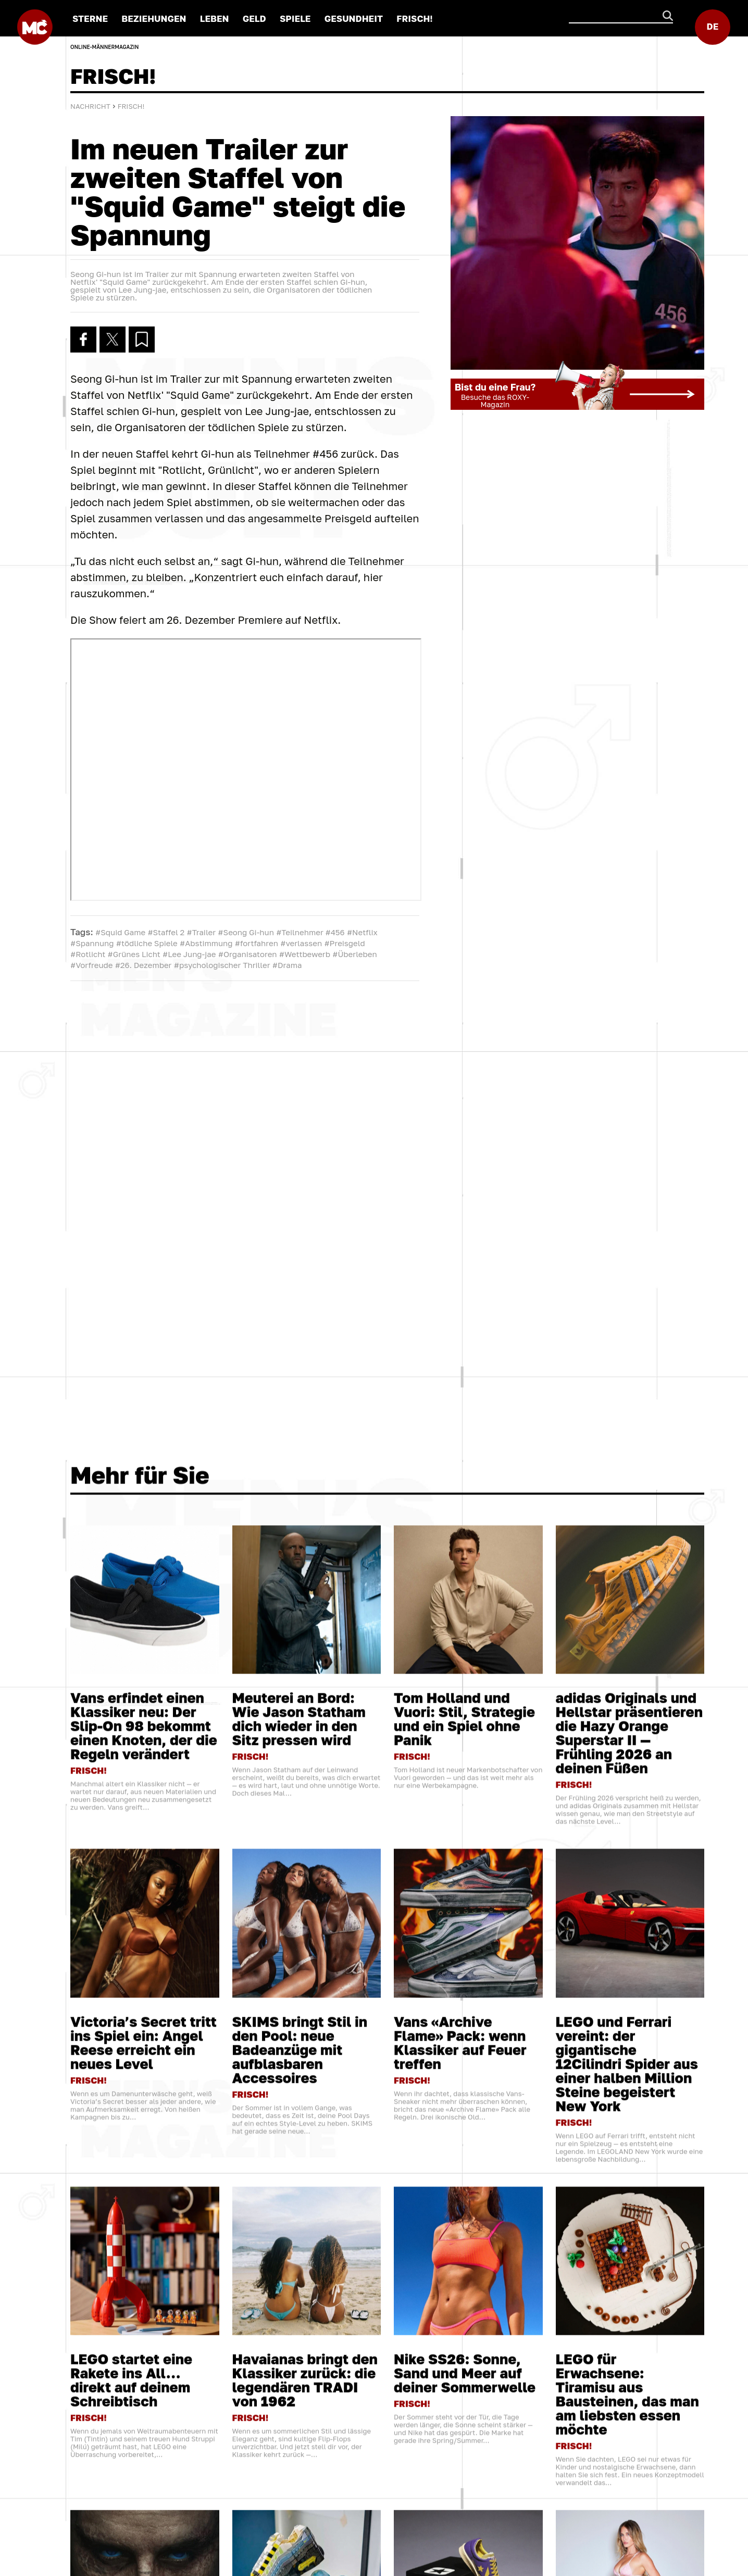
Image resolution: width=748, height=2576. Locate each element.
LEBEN (214, 18)
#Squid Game (120, 932)
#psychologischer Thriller (222, 965)
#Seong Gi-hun (246, 932)
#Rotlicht (87, 954)
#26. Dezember (143, 965)
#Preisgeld (344, 943)
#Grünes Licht (134, 954)
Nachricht (90, 106)
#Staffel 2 (165, 932)
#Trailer (201, 932)
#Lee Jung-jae (189, 954)
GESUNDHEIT (354, 18)
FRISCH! (414, 18)
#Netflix (362, 932)
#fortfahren (256, 943)
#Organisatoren (247, 954)
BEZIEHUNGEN (153, 18)
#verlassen (301, 943)
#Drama (287, 965)
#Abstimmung (206, 943)
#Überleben (354, 954)
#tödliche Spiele (147, 943)
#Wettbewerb (304, 954)
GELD (254, 18)
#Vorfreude (91, 965)
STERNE (90, 18)
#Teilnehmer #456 (310, 932)
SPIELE (295, 18)
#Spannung (92, 943)
